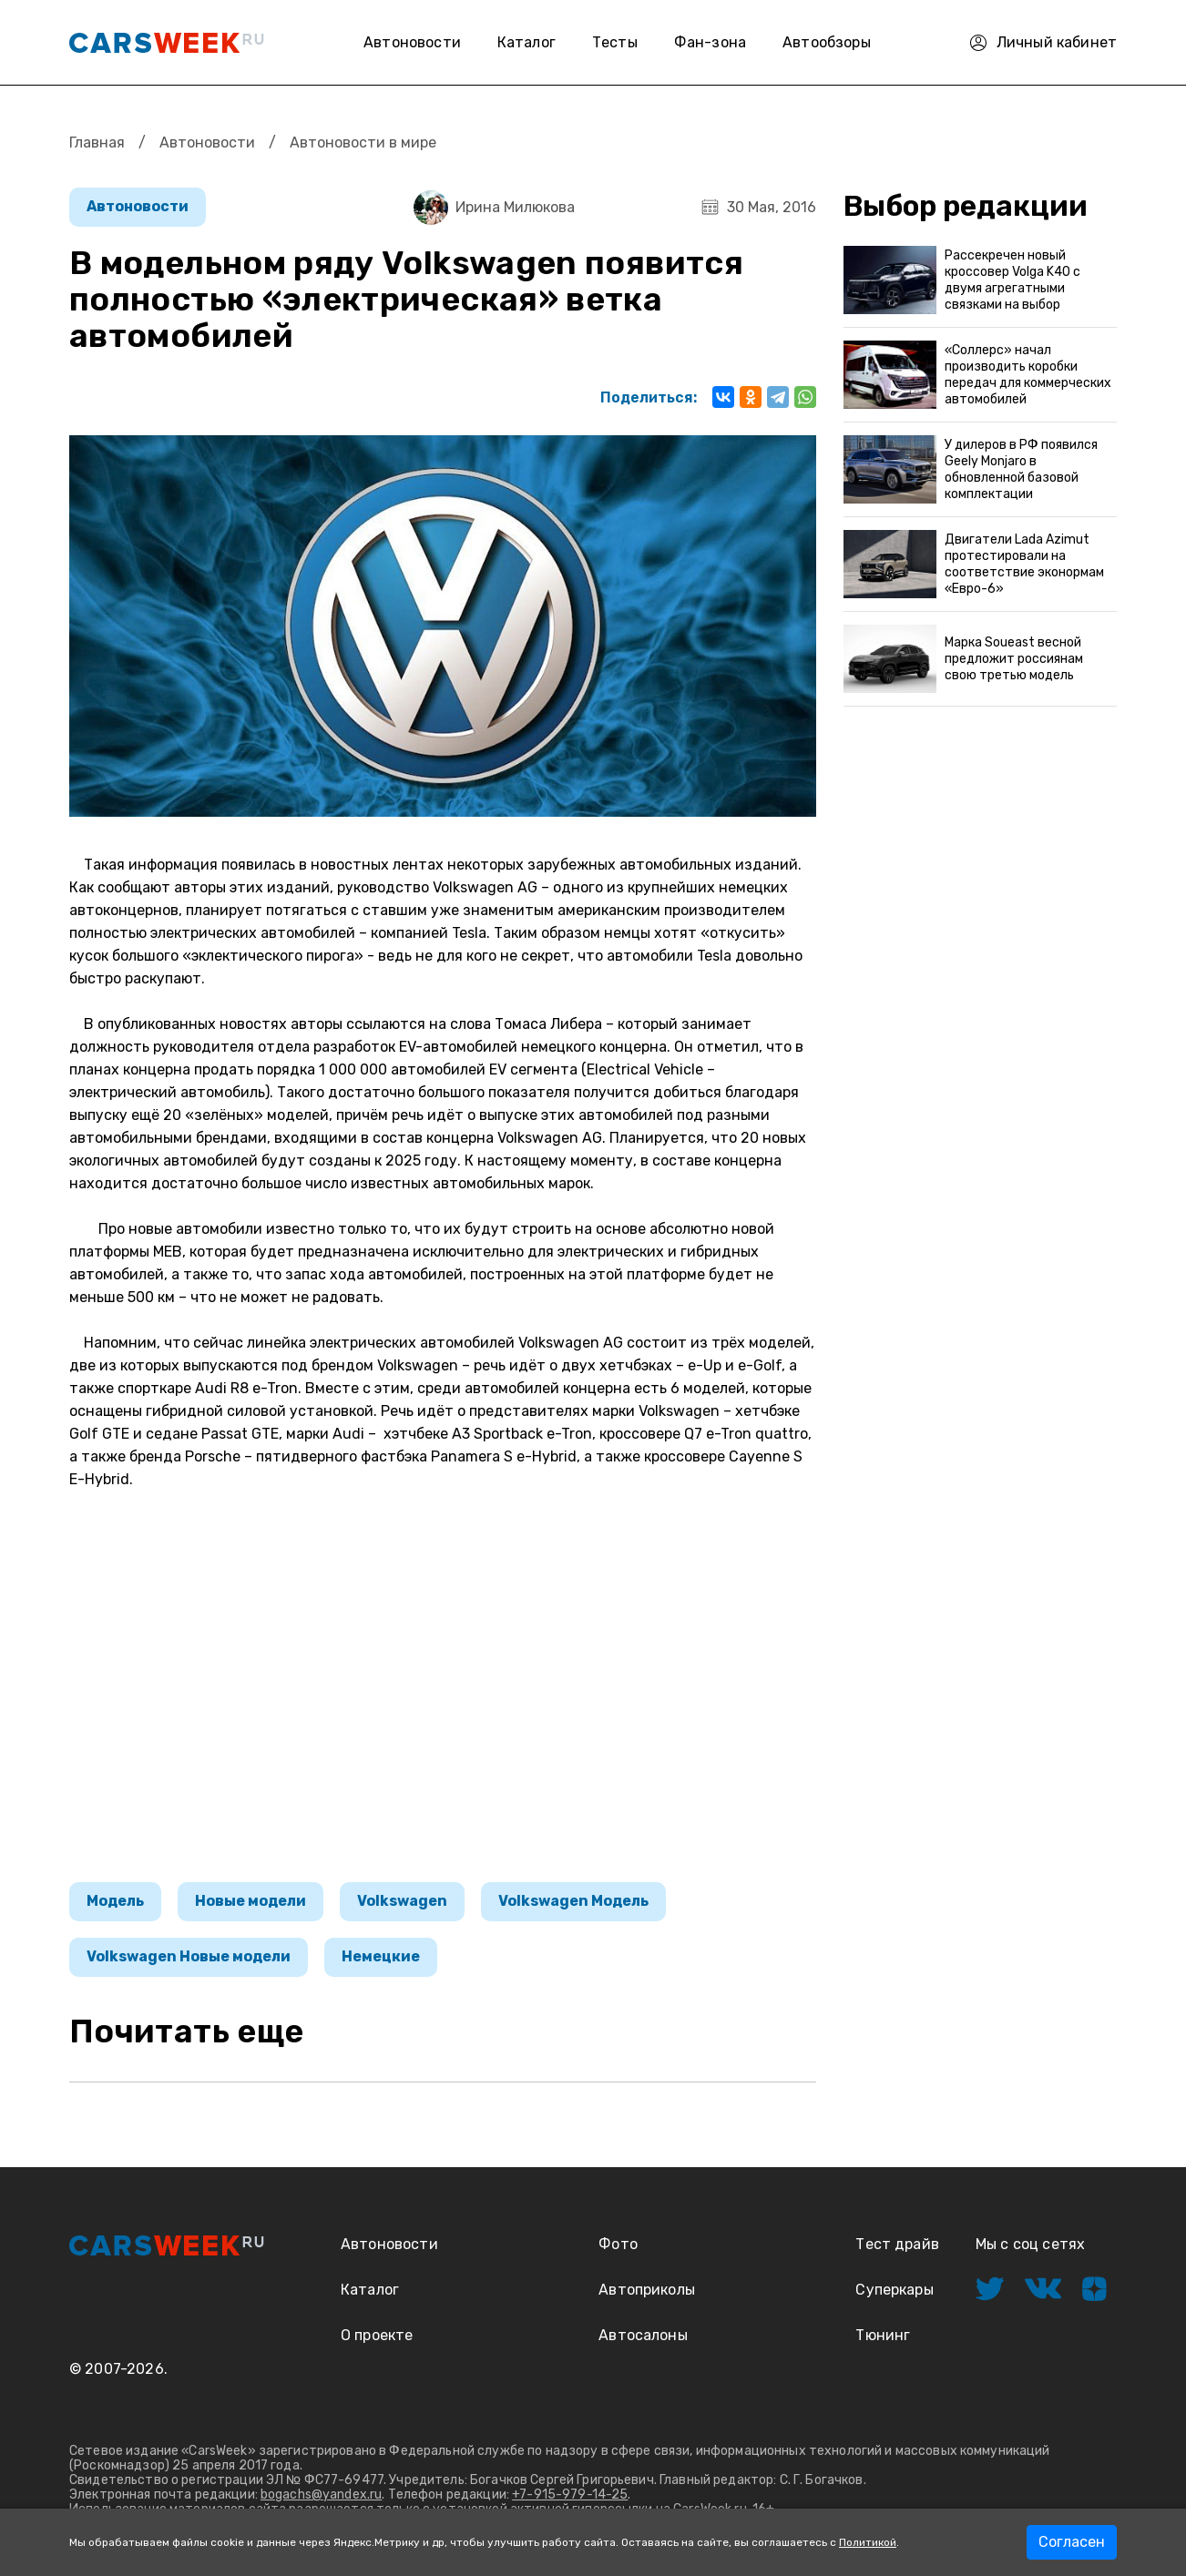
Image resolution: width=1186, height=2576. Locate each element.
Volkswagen (402, 1900)
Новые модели (250, 1900)
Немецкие (381, 1956)
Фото (618, 2244)
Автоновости (412, 42)
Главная (97, 142)
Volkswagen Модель (573, 1900)
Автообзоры (826, 42)
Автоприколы (646, 2289)
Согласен (1071, 2542)
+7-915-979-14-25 (570, 2494)
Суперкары (894, 2289)
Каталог (526, 42)
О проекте (377, 2335)
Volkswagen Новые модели (189, 1956)
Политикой (867, 2542)
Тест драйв (897, 2244)
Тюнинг (882, 2335)
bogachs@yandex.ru (321, 2494)
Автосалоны (643, 2335)
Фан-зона (710, 42)
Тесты (615, 42)
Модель (115, 1900)
